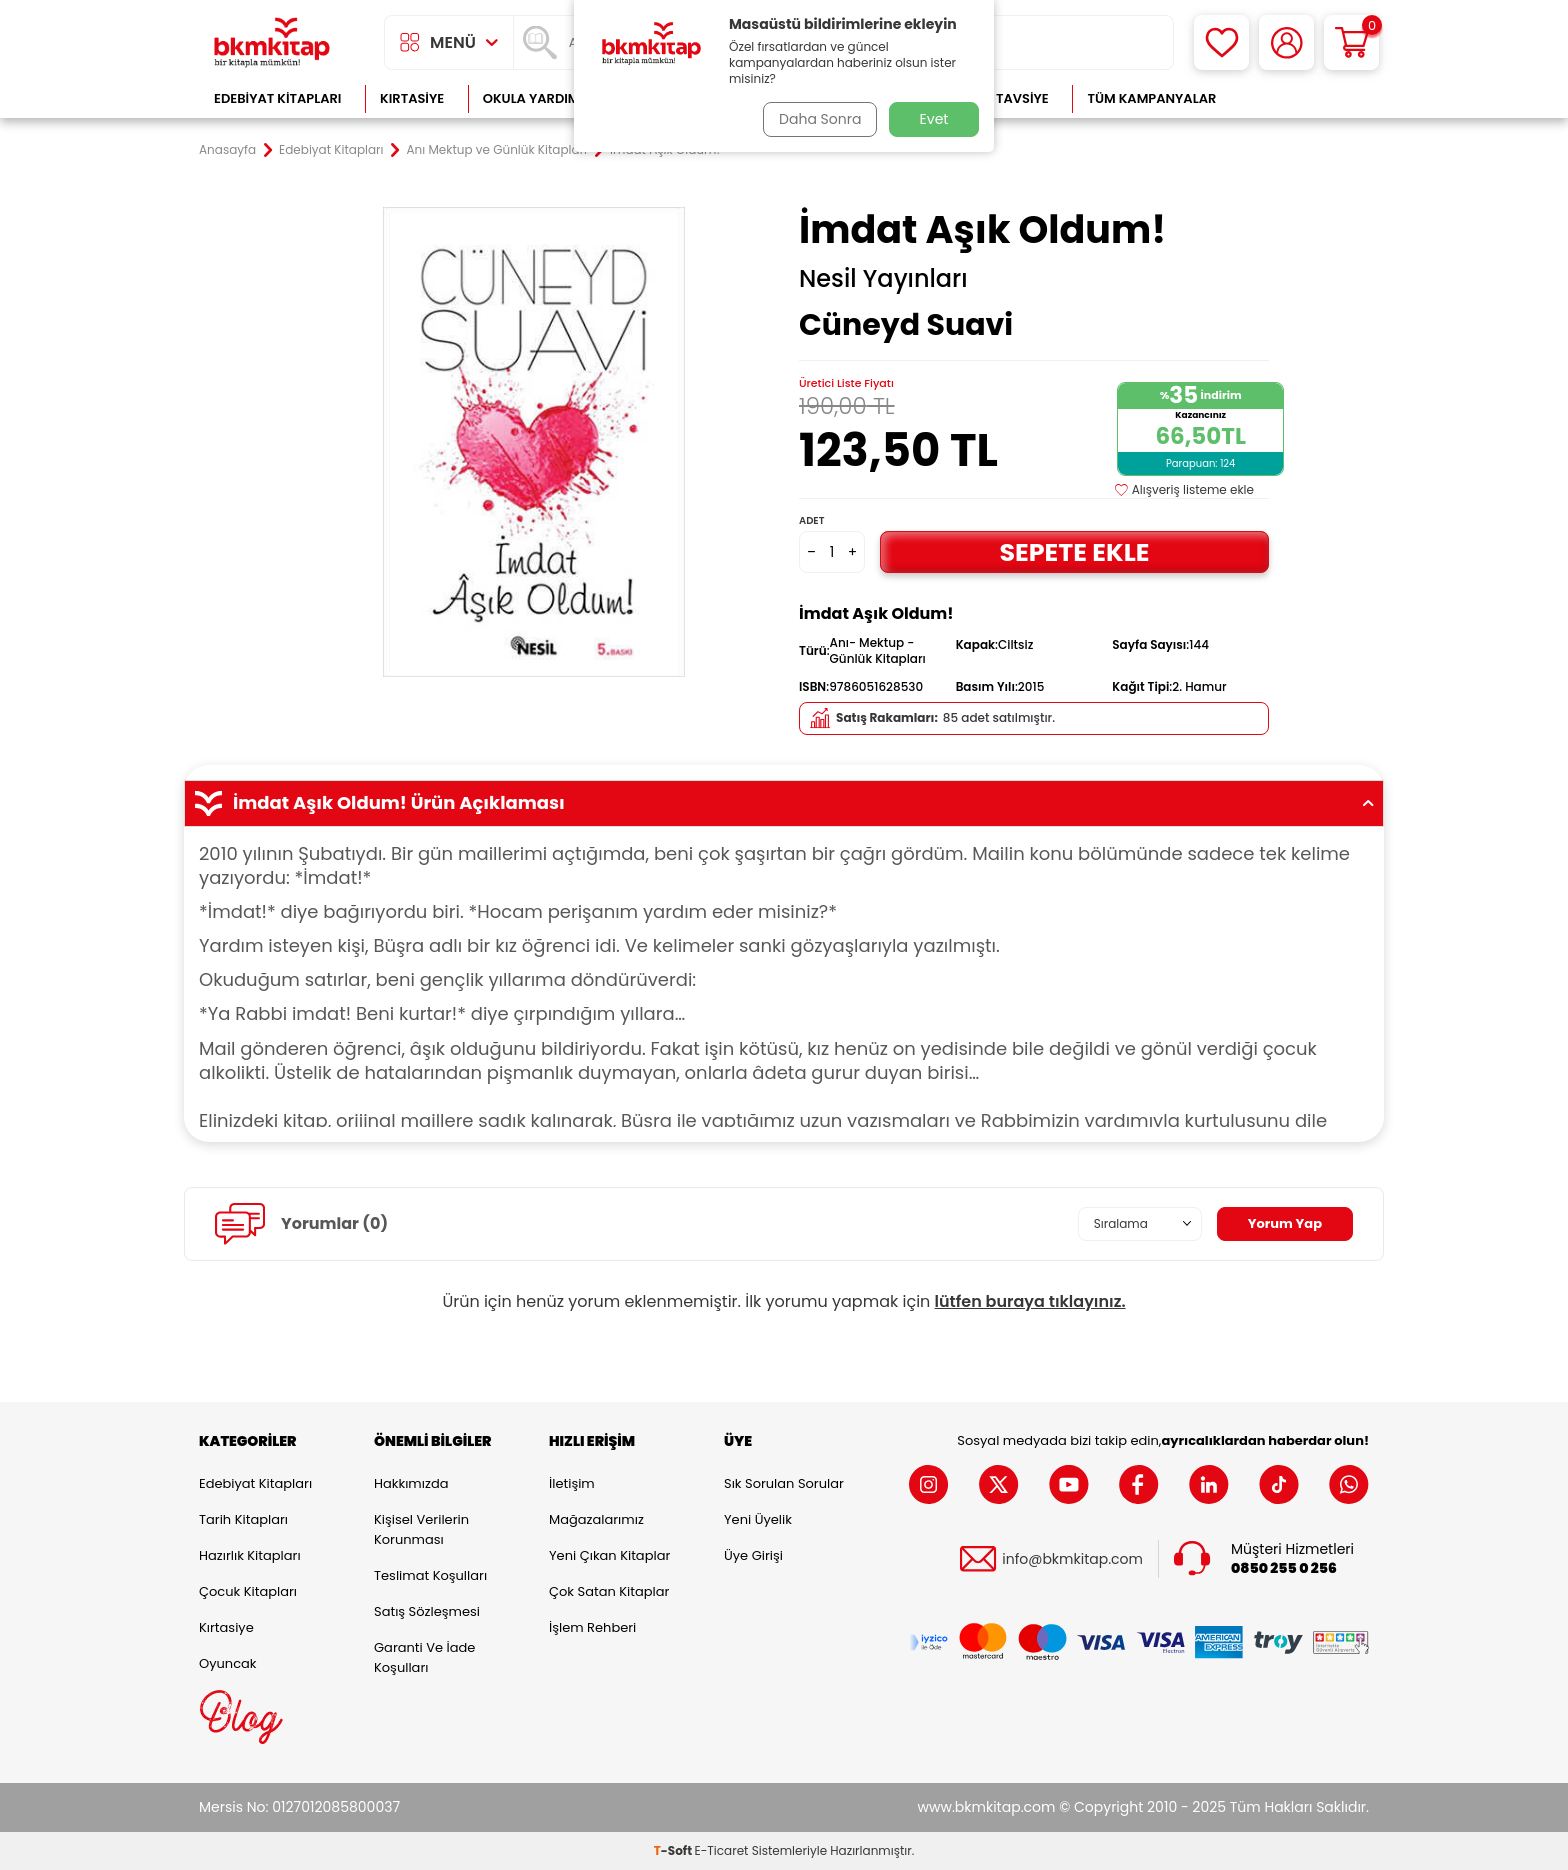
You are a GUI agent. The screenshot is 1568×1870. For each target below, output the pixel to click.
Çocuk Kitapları (248, 1591)
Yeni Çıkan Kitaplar (609, 1555)
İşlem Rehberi (592, 1627)
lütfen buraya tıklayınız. (1030, 1301)
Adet (811, 520)
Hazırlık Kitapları (250, 1555)
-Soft (674, 1850)
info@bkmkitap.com (1072, 1559)
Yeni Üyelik (758, 1519)
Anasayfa (227, 150)
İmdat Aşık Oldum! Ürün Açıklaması (784, 803)
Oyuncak (228, 1663)
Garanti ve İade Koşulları (424, 1657)
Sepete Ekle (1074, 551)
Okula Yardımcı (538, 98)
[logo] (272, 42)
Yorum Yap (1282, 1223)
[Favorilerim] (1221, 42)
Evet (934, 119)
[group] (534, 442)
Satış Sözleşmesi (427, 1611)
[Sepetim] (1351, 42)
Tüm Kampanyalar (1151, 98)
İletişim (572, 1483)
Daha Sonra (817, 119)
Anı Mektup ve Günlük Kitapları (497, 150)
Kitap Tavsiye (1002, 98)
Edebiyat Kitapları (277, 98)
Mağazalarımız (596, 1519)
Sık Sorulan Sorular (784, 1483)
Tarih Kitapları (243, 1519)
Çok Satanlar (1304, 98)
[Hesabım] (1286, 42)
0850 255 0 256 (1284, 1568)
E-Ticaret (722, 1850)
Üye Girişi (753, 1555)
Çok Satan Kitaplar (609, 1591)
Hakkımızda (411, 1483)
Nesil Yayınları (883, 279)
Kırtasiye (412, 98)
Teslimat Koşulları (430, 1575)
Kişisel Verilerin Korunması (421, 1529)
